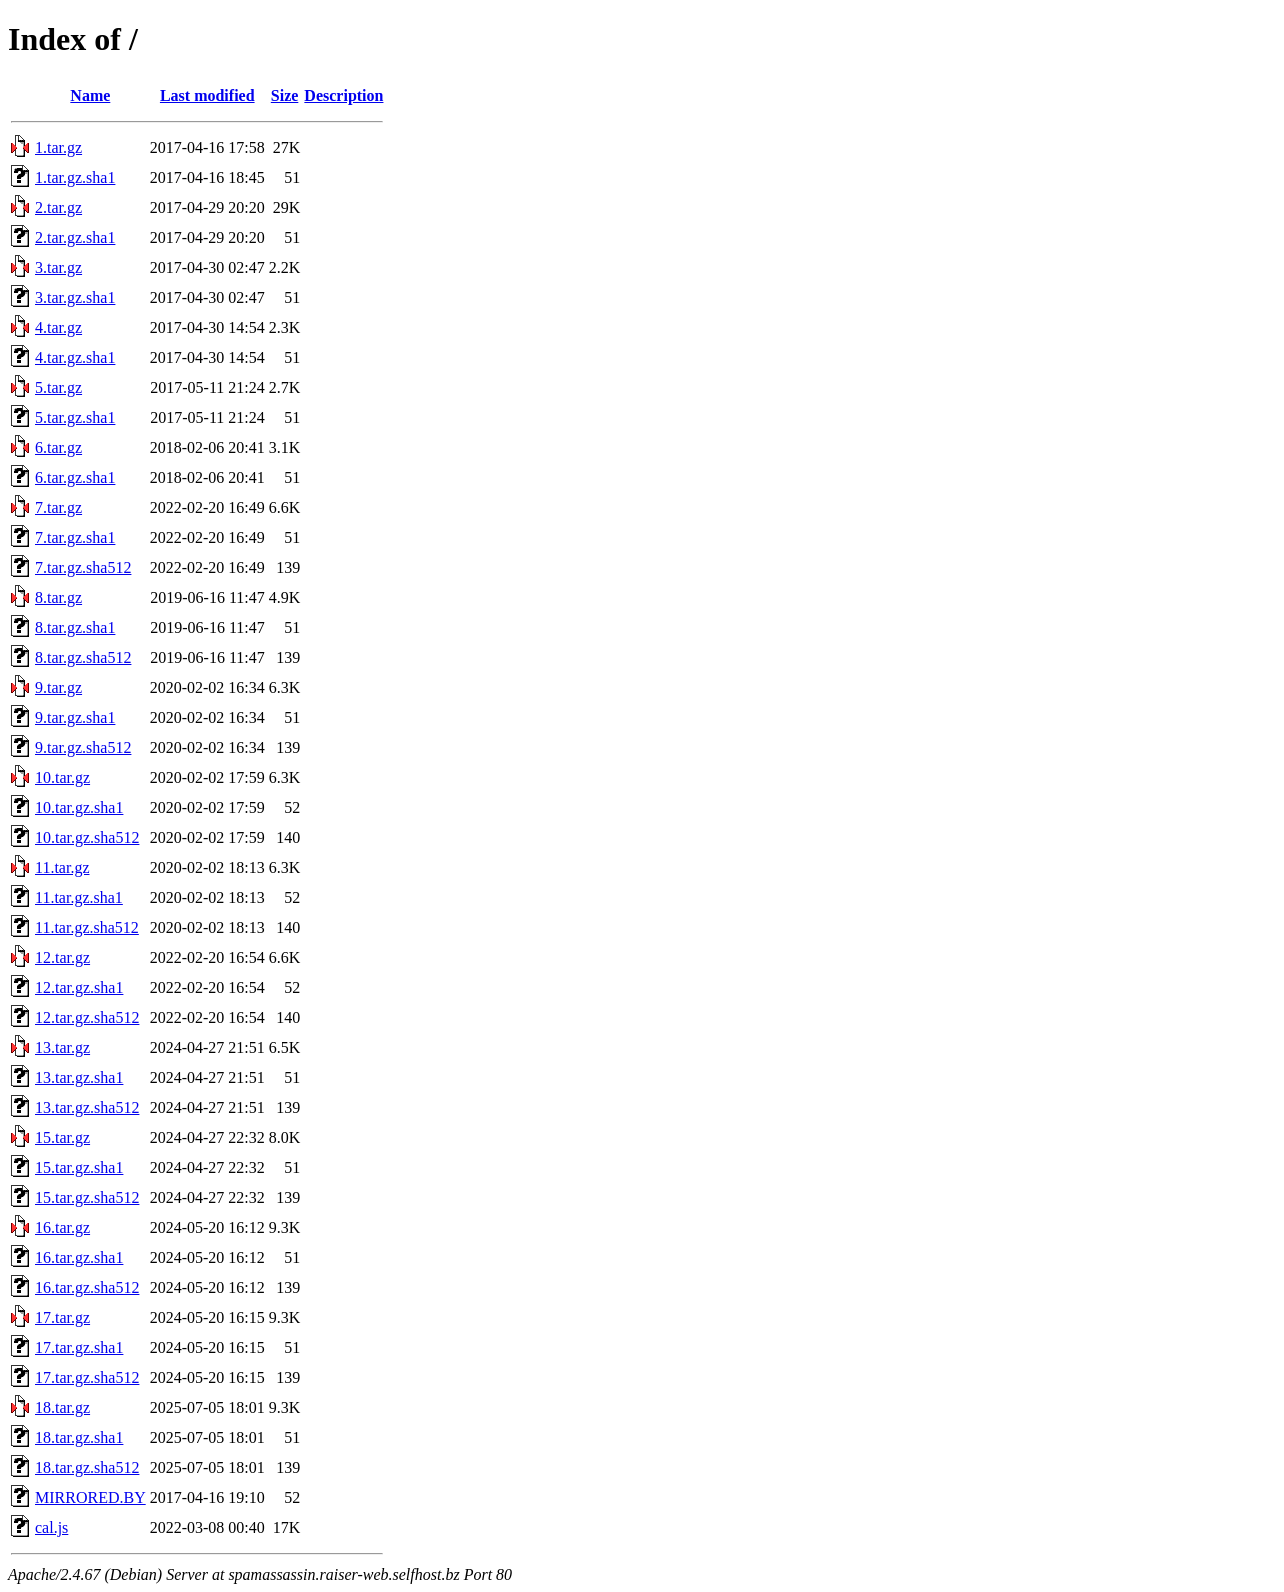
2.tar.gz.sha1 (75, 237)
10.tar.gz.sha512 (87, 837)
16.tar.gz (62, 1227)
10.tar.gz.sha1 (79, 807)
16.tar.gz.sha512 (87, 1287)
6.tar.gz (58, 447)
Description (343, 95)
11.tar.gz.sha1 (79, 897)
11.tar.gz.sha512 (87, 927)
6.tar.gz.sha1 (75, 477)
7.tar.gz (58, 507)
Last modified (207, 95)
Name (90, 95)
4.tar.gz (58, 327)
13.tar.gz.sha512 (87, 1107)
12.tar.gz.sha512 (87, 1017)
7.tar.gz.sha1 (75, 537)
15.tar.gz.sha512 (87, 1197)
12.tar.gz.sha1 (79, 987)
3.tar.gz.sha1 (75, 297)
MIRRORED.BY (90, 1497)
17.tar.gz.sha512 (87, 1377)
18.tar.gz (62, 1407)
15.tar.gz (62, 1137)
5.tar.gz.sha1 (75, 417)
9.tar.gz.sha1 (75, 717)
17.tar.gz (62, 1317)
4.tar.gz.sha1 (75, 357)
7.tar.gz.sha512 (83, 567)
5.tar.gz (58, 387)
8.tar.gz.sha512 (83, 657)
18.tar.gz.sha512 (87, 1467)
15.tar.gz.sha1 (79, 1167)
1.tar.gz (58, 147)
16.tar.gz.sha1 (79, 1257)
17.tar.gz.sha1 (79, 1347)
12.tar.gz (62, 957)
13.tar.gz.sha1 (79, 1077)
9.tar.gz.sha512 (83, 747)
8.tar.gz (58, 597)
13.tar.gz (62, 1047)
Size (285, 95)
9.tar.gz (58, 687)
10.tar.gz (62, 777)
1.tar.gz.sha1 (75, 177)
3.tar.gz (58, 267)
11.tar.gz (62, 867)
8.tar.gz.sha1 (75, 627)
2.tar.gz (58, 207)
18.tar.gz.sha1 (79, 1437)
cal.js (51, 1527)
